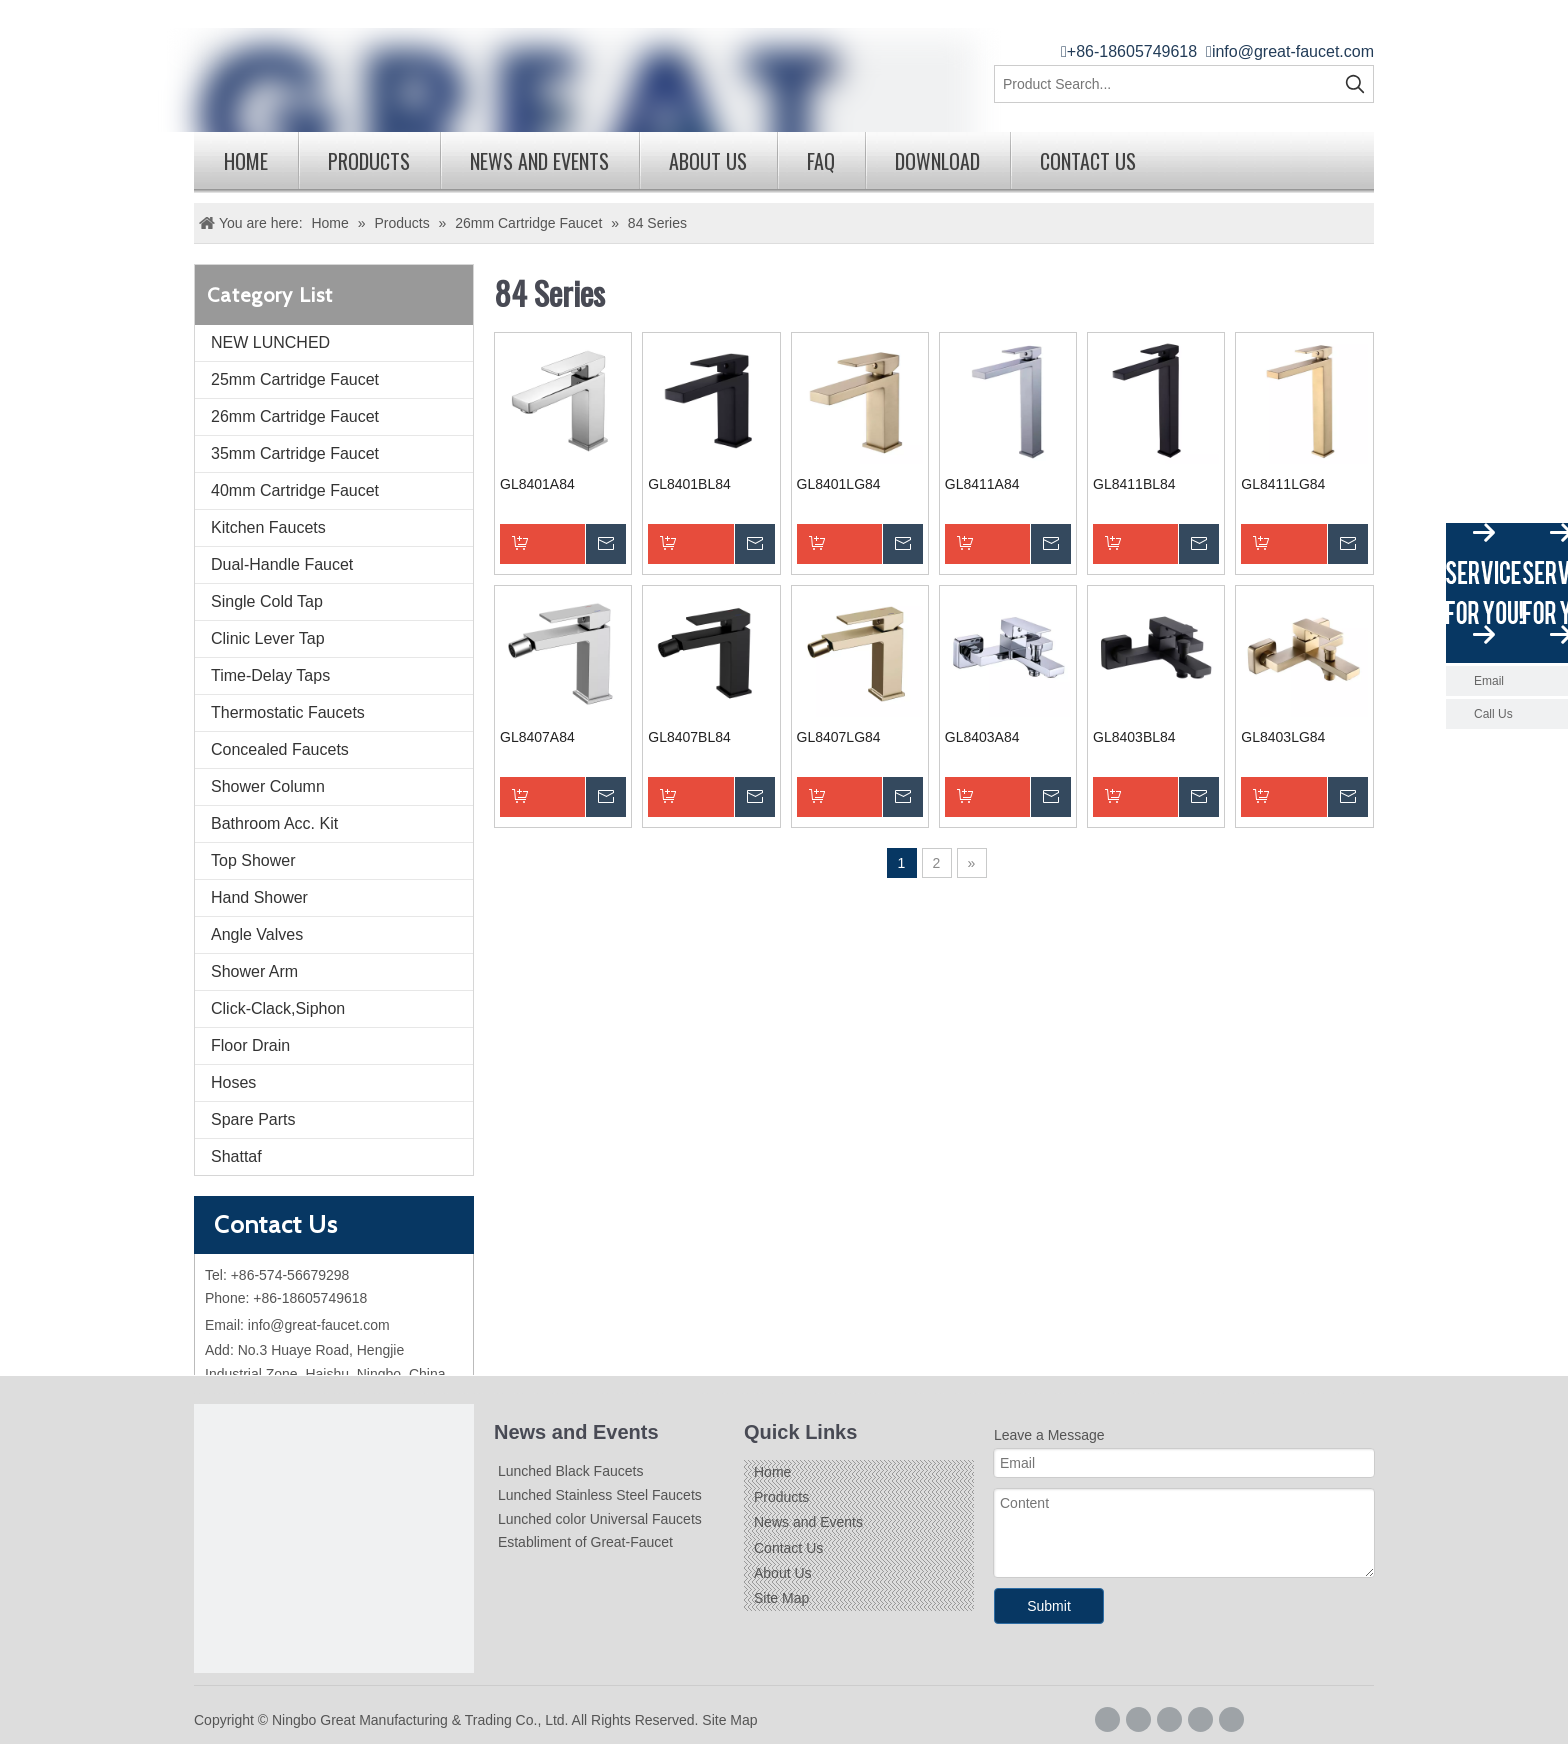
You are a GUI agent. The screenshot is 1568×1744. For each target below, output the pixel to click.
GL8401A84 (537, 484)
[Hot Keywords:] (1355, 84)
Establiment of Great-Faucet (585, 1542)
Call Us (1493, 714)
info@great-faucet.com (1293, 51)
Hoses (233, 1082)
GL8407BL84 (689, 737)
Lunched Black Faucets (571, 1471)
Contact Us (1088, 161)
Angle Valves (257, 934)
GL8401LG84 (839, 484)
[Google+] (1138, 1719)
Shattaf (236, 1156)
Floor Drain (250, 1045)
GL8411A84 (982, 484)
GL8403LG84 (1283, 737)
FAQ (821, 161)
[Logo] (334, 1544)
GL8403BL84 (1134, 737)
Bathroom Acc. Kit (274, 823)
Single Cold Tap (267, 601)
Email (1489, 681)
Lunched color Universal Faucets (600, 1519)
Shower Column (268, 786)
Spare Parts (253, 1119)
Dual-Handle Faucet (282, 564)
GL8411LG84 (1283, 484)
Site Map (781, 1598)
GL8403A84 (982, 737)
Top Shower (253, 860)
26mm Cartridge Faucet (295, 416)
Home (246, 161)
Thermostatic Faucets (288, 712)
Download (937, 161)
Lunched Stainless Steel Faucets (600, 1495)
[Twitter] (1200, 1719)
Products (369, 161)
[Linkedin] (1169, 1719)
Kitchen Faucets (268, 527)
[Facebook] (1107, 1719)
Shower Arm (254, 971)
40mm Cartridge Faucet (295, 490)
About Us (708, 161)
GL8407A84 (537, 737)
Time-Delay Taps (270, 675)
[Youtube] (1231, 1719)
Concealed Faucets (280, 749)
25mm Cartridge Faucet (295, 379)
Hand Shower (259, 897)
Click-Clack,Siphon (278, 1008)
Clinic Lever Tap (268, 638)
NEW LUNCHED (270, 342)
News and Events (539, 161)
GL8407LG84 (839, 737)
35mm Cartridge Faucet (295, 453)
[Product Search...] (1166, 84)
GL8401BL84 (689, 484)
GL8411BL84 (1134, 484)
